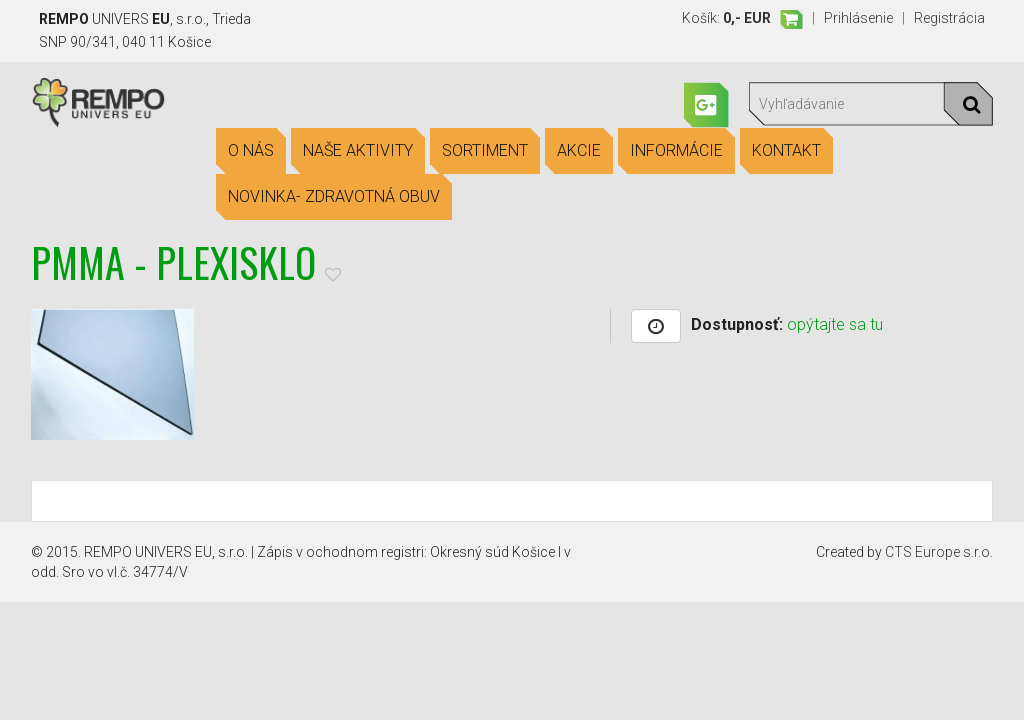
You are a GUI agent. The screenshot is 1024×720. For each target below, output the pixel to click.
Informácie (676, 151)
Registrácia (949, 18)
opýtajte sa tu (835, 324)
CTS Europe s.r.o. (939, 552)
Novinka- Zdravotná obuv (334, 197)
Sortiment (485, 151)
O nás (251, 151)
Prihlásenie (858, 18)
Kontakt (786, 151)
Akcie (579, 151)
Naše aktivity (358, 151)
